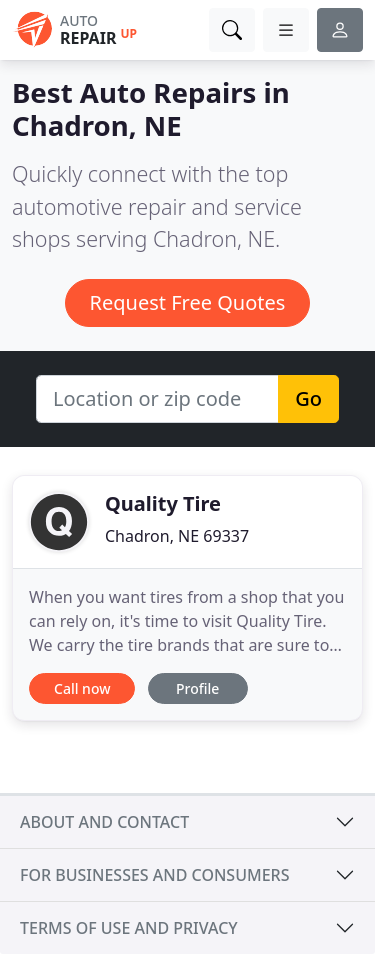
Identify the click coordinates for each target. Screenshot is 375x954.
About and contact (104, 822)
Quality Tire (163, 503)
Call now (82, 688)
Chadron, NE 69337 (177, 536)
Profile (197, 688)
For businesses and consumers (154, 875)
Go (308, 398)
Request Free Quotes (188, 302)
